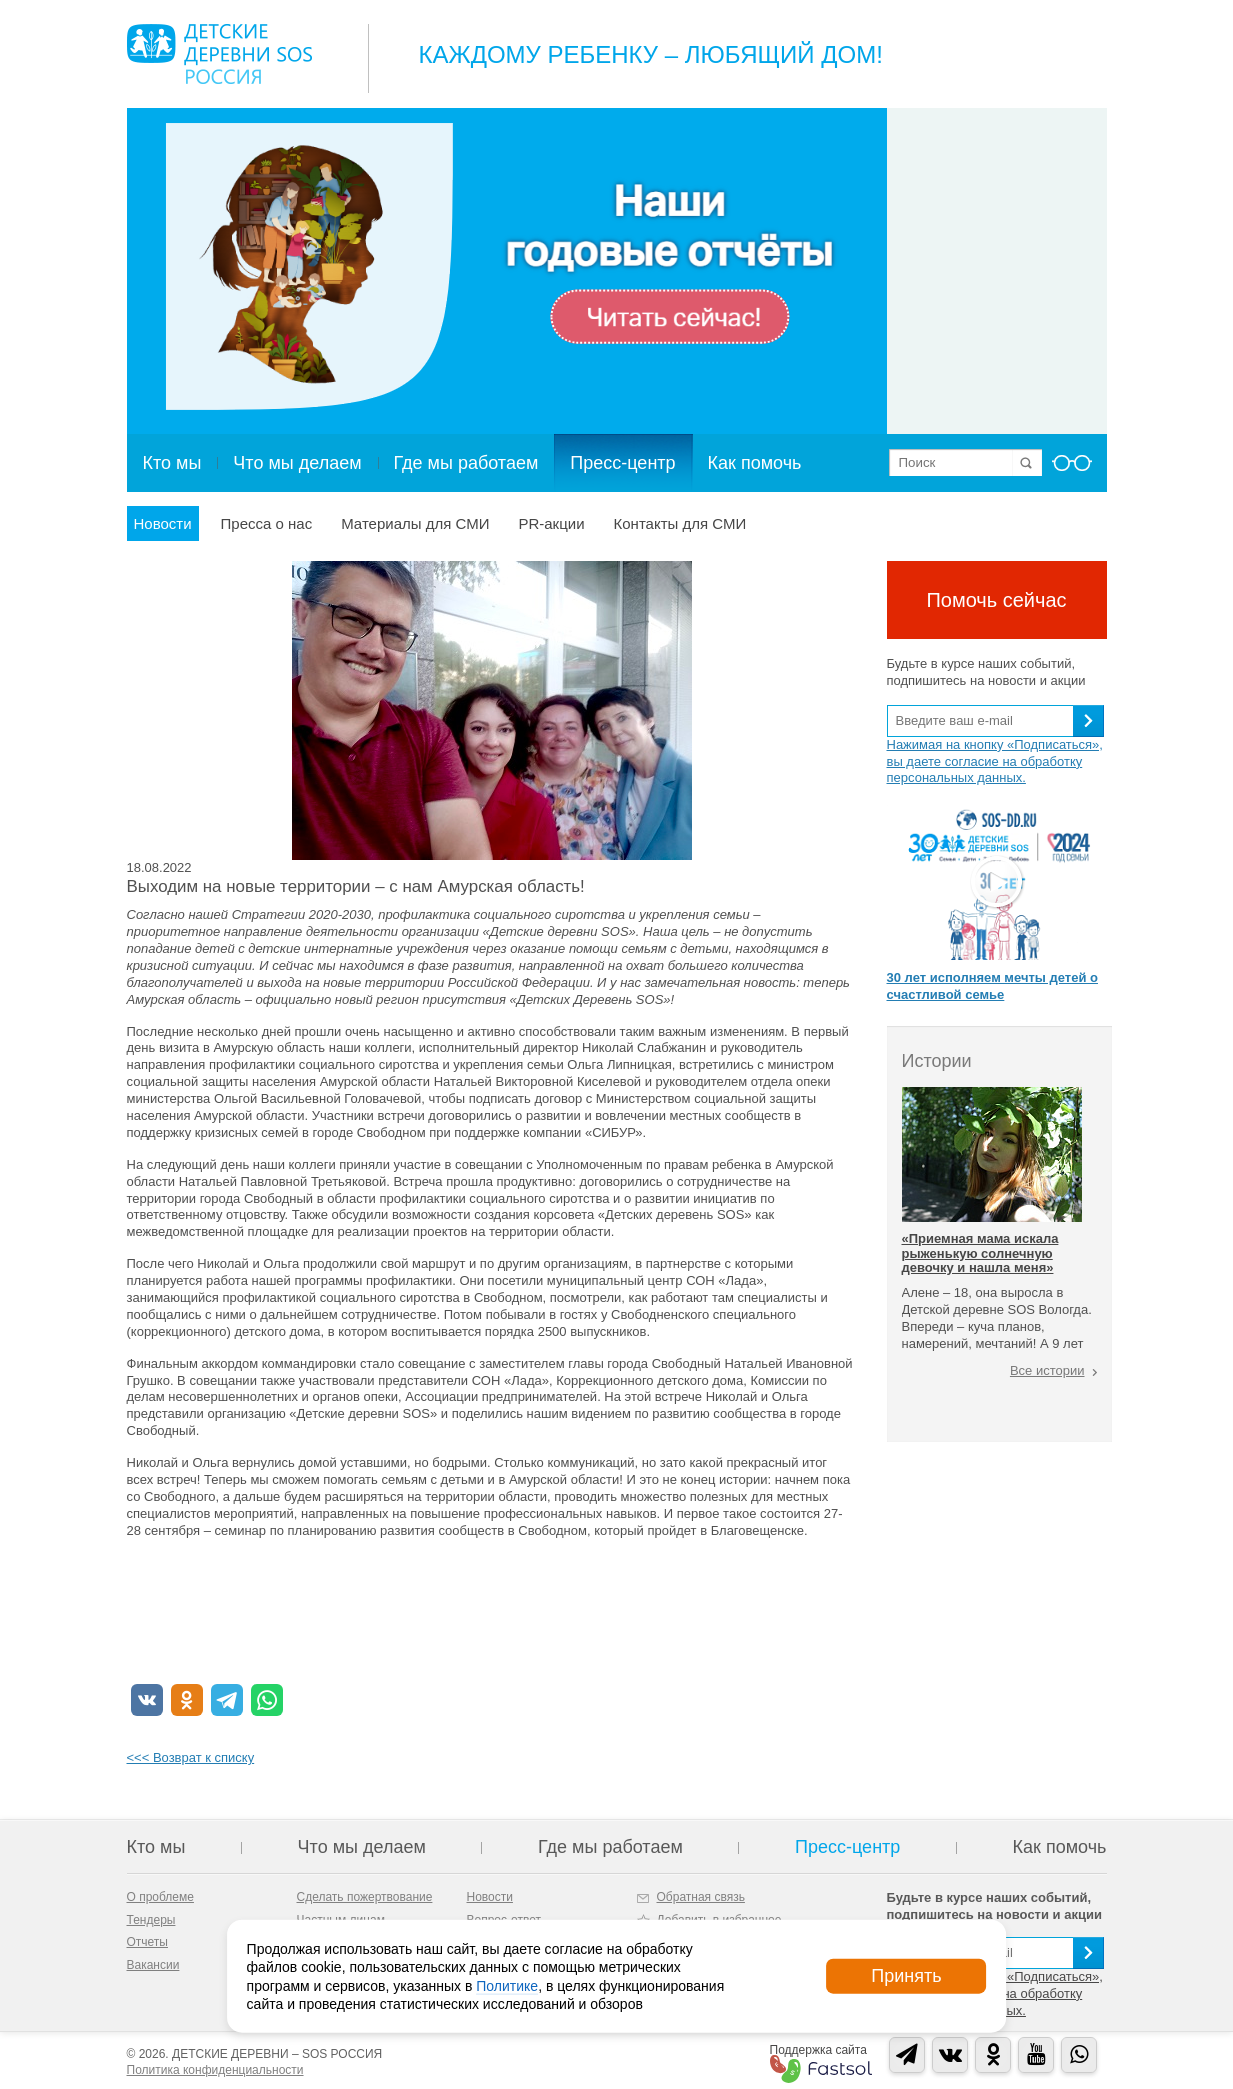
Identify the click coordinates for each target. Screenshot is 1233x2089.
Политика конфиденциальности (215, 2070)
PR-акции (551, 523)
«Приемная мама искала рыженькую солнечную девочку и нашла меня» (980, 1253)
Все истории (1047, 1370)
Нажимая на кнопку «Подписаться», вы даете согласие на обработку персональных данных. (995, 761)
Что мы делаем (297, 463)
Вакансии (153, 1965)
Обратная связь (701, 1897)
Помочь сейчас (996, 600)
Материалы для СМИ (415, 523)
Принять (906, 1976)
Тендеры (151, 1920)
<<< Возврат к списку (191, 1757)
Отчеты (147, 1942)
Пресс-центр (622, 463)
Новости (163, 523)
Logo (219, 54)
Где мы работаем (466, 463)
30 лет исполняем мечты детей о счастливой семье (992, 986)
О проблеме (160, 1897)
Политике (507, 1985)
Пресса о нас (267, 523)
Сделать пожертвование (365, 1897)
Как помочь (755, 463)
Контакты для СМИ (680, 523)
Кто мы (172, 463)
